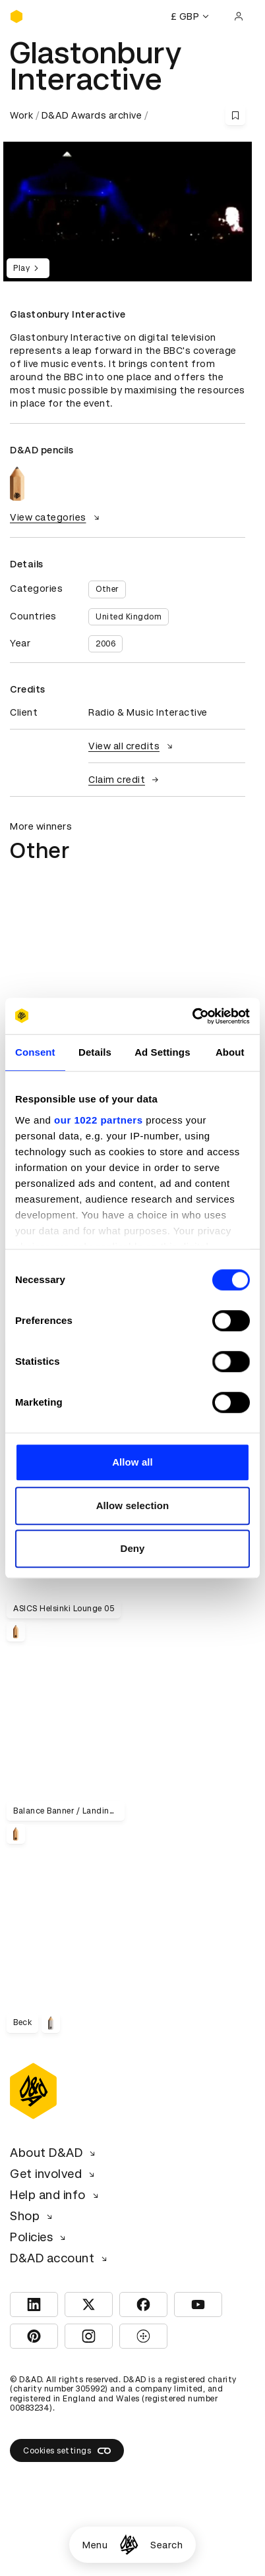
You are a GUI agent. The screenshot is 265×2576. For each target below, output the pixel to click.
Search (166, 2545)
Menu (94, 2545)
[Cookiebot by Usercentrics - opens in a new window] (192, 1016)
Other (107, 589)
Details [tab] (94, 1052)
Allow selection (132, 1505)
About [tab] (230, 1052)
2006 (105, 643)
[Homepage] (129, 2545)
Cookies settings (67, 2450)
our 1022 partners (98, 1120)
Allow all (132, 1462)
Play (28, 268)
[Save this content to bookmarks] (235, 115)
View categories (56, 517)
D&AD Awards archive (92, 115)
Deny (132, 1548)
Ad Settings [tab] (162, 1052)
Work (21, 115)
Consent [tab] (35, 1052)
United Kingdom (129, 616)
